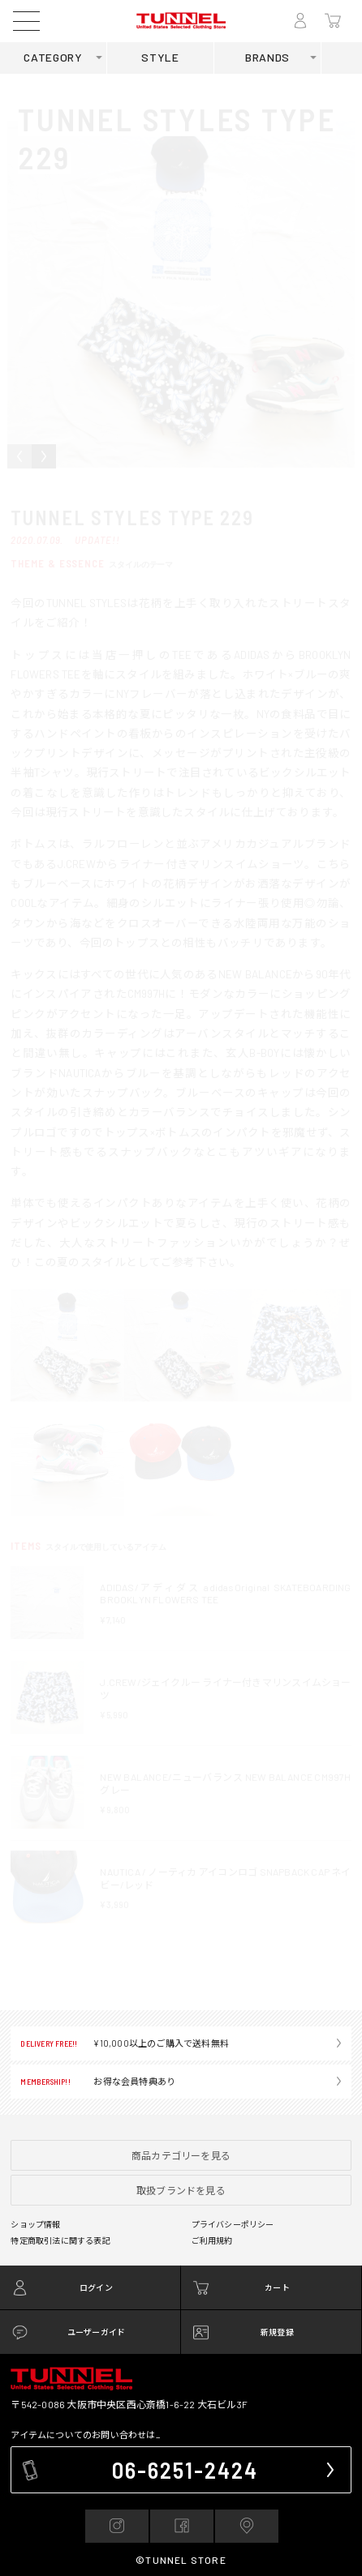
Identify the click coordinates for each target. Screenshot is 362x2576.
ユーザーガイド (96, 2332)
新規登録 (277, 2332)
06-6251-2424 (185, 2470)
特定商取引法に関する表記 (60, 2240)
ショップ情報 (35, 2224)
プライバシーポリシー (233, 2224)
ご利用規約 (212, 2240)
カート (277, 2287)
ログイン (96, 2287)
